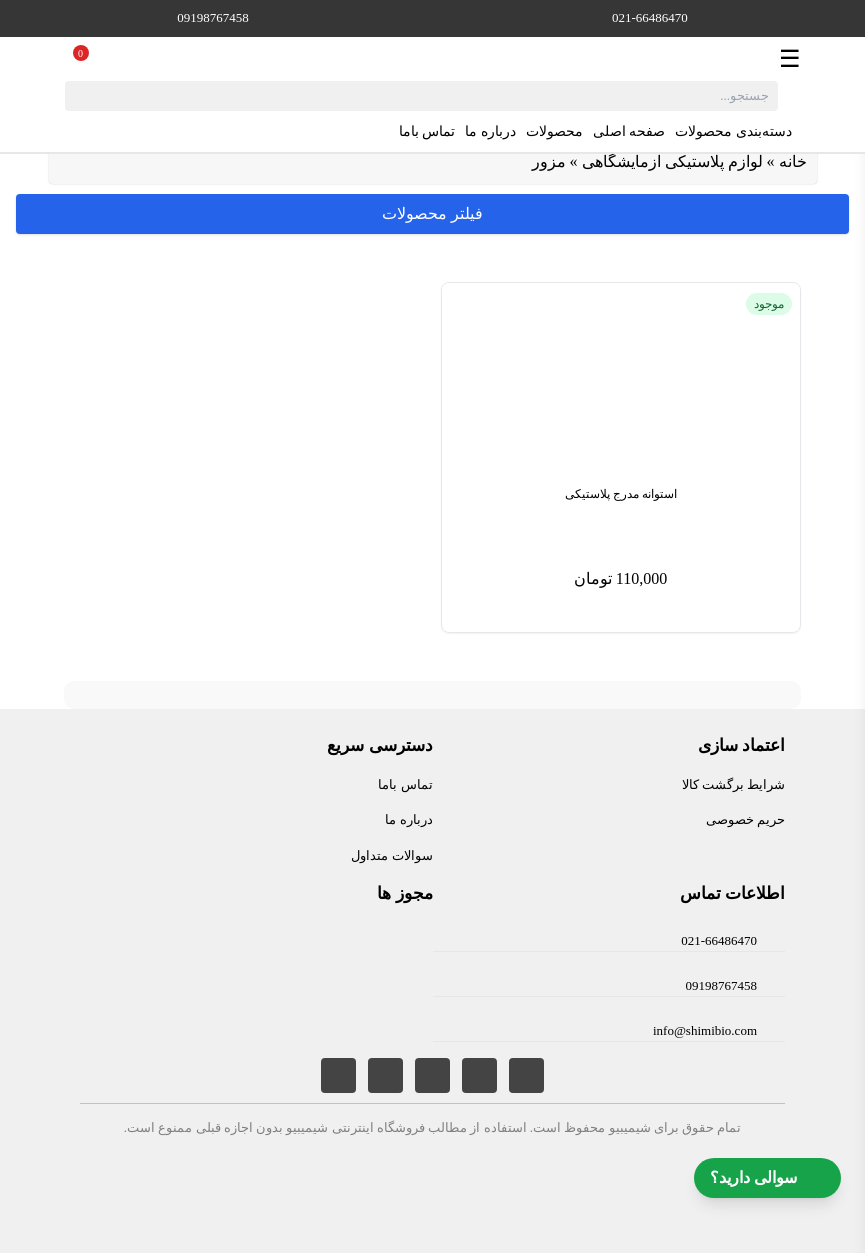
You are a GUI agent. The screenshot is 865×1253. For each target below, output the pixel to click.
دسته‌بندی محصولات (746, 132)
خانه (793, 161)
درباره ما (490, 131)
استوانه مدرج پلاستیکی (621, 494)
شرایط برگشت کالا (734, 784)
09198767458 (213, 17)
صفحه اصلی (629, 131)
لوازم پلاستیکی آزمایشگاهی (672, 161)
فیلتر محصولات (432, 213)
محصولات (554, 131)
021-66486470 (650, 17)
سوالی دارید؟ (767, 1178)
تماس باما (427, 131)
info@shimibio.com (705, 1030)
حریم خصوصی (745, 819)
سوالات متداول (391, 855)
